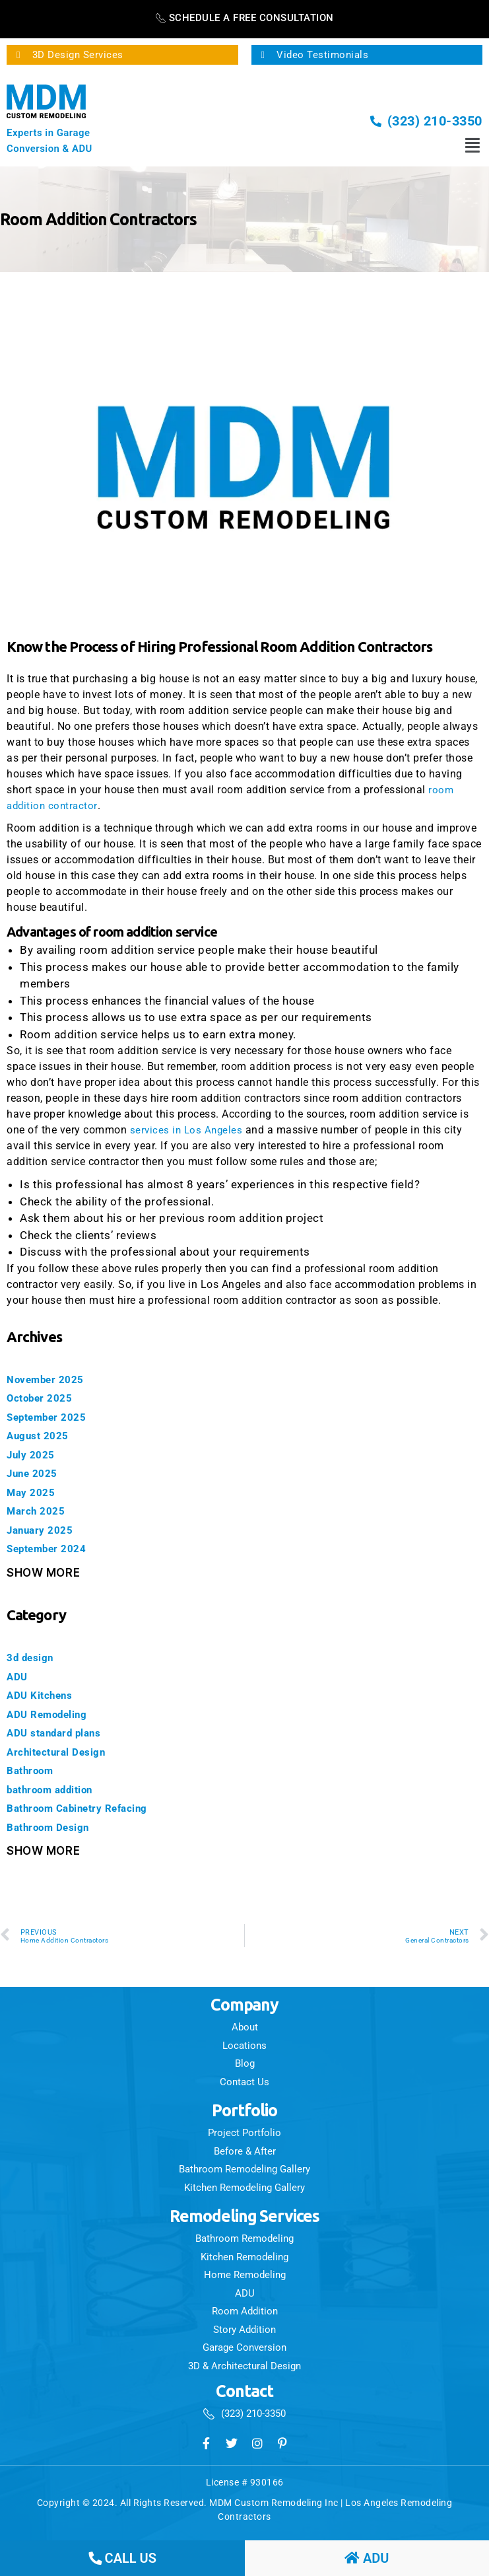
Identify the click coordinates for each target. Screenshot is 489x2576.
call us (122, 2558)
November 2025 (50, 1379)
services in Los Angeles (188, 1130)
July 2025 (34, 1454)
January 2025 (44, 1529)
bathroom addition (57, 1789)
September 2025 (51, 1416)
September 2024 (51, 1548)
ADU (18, 1676)
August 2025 (42, 1435)
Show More (43, 1572)
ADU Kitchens (44, 1694)
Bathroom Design (54, 1827)
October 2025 (44, 1397)
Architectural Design (62, 1751)
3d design (34, 1657)
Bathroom (33, 1770)
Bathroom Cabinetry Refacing (87, 1807)
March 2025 (39, 1510)
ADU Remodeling (52, 1714)
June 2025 (36, 1473)
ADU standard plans (60, 1732)
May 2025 (33, 1492)
